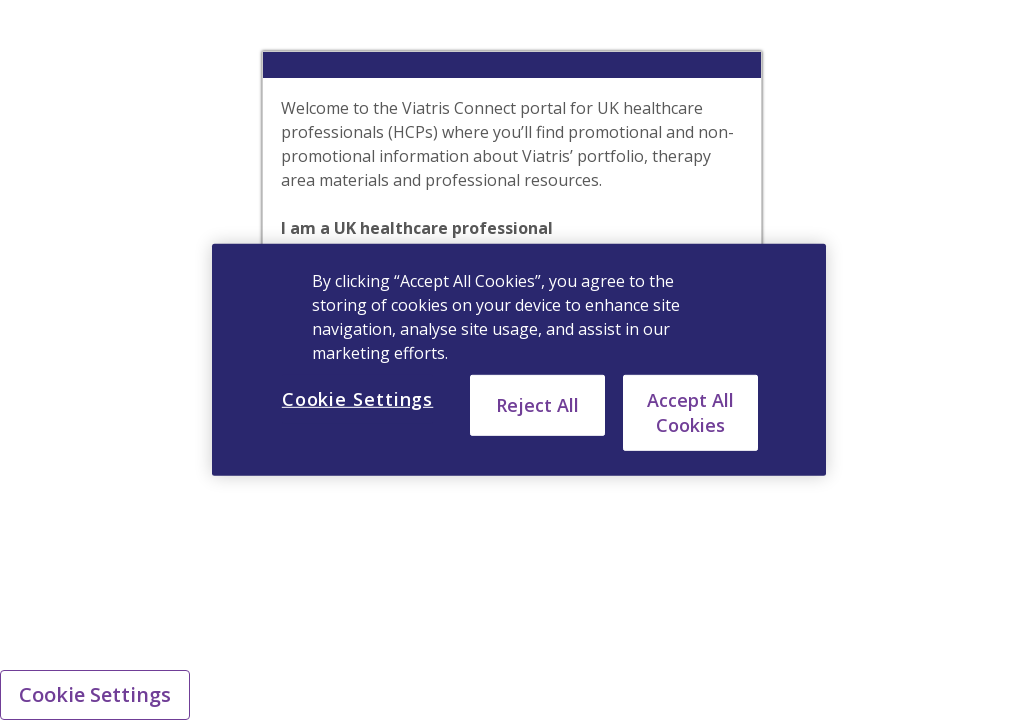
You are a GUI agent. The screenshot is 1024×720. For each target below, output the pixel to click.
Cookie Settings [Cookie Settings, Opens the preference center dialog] (358, 399)
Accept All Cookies (690, 412)
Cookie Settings (95, 694)
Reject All (537, 405)
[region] (519, 360)
